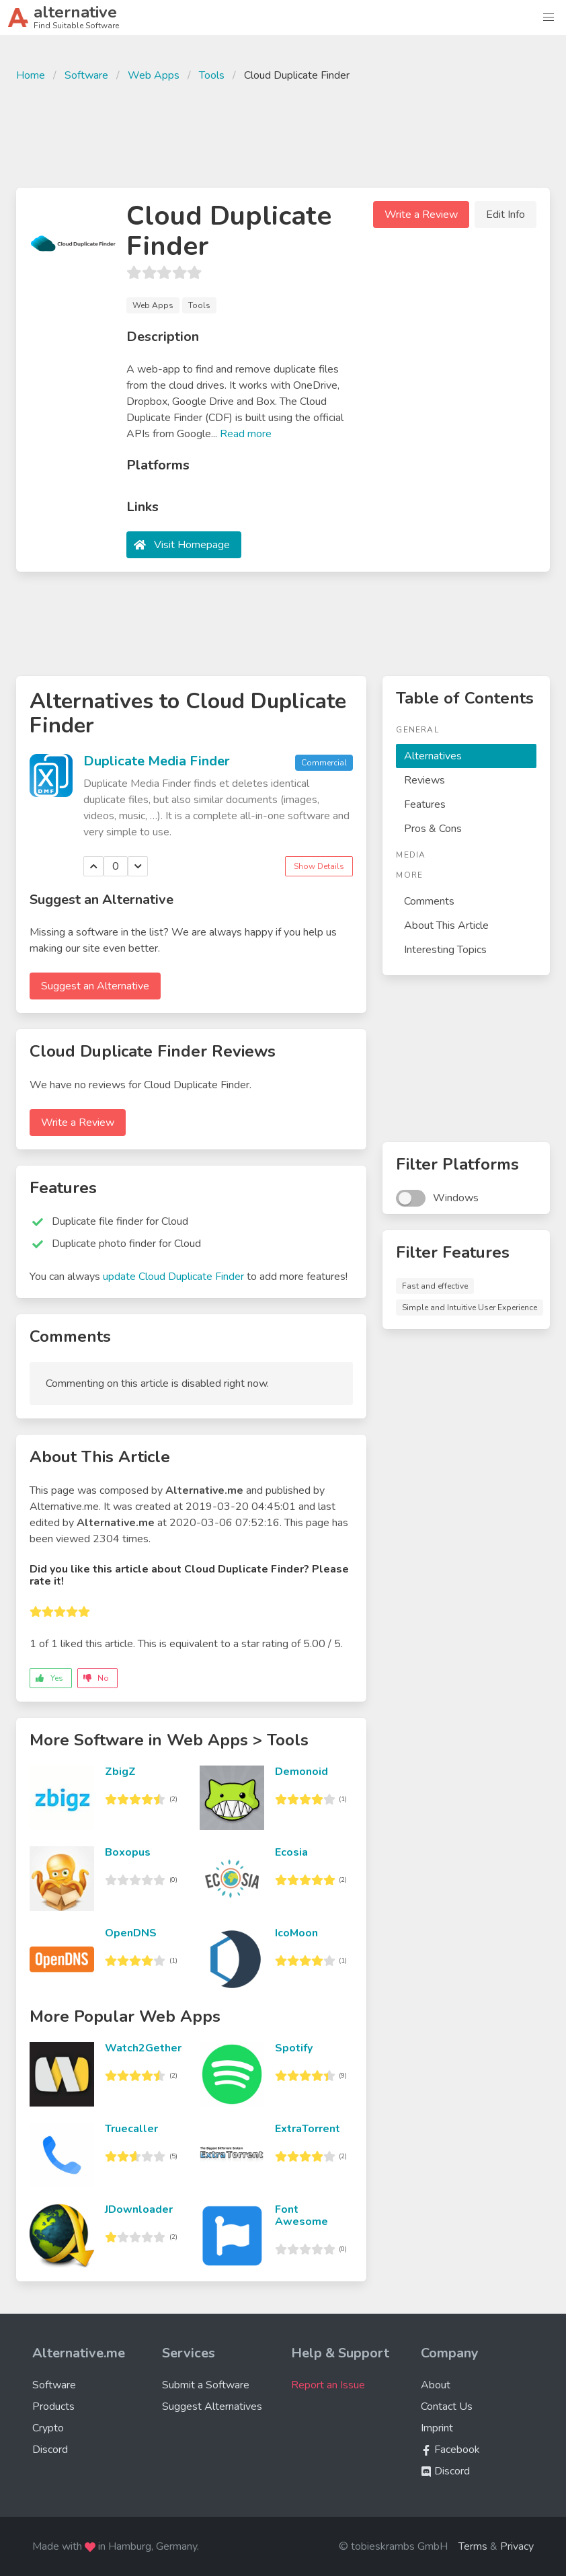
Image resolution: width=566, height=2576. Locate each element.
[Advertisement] (283, 133)
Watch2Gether (143, 2048)
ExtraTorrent (307, 2128)
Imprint (437, 2428)
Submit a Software (205, 2385)
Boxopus (128, 1852)
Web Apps (153, 75)
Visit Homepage (192, 544)
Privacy (517, 2546)
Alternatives (433, 756)
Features (425, 804)
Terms (472, 2546)
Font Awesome (301, 2215)
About (435, 2385)
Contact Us (447, 2406)
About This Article (446, 925)
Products (53, 2406)
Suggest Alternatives (212, 2406)
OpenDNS (131, 1933)
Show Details (319, 866)
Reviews (424, 780)
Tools (212, 75)
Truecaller (131, 2128)
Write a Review (421, 214)
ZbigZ (120, 1771)
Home (30, 75)
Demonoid (301, 1771)
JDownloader (139, 2209)
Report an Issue (328, 2385)
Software (86, 75)
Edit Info (505, 214)
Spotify (294, 2048)
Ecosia (291, 1852)
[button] (548, 17)
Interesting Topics (445, 949)
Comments (429, 901)
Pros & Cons (433, 828)
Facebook (450, 2449)
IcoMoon (296, 1933)
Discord (50, 2449)
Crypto (48, 2428)
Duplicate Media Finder (156, 761)
